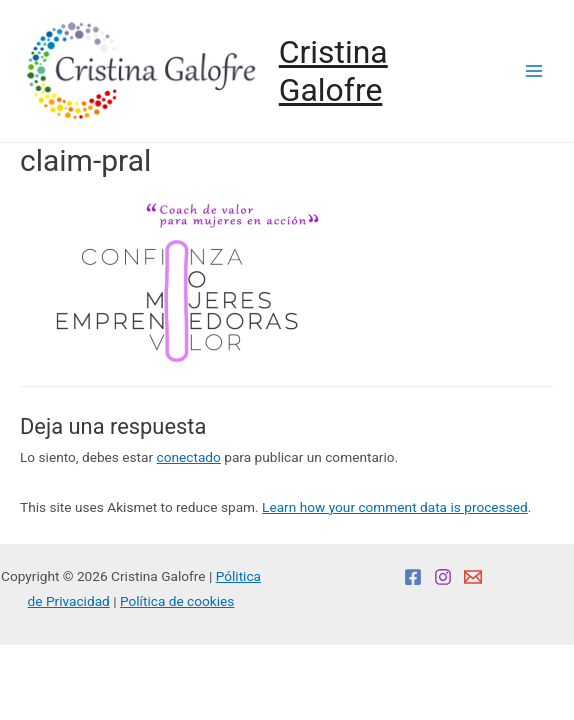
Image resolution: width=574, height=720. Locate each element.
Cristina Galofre (333, 71)
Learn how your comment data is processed (395, 507)
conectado (189, 457)
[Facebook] (413, 577)
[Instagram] (443, 577)
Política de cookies (177, 601)
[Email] (473, 577)
